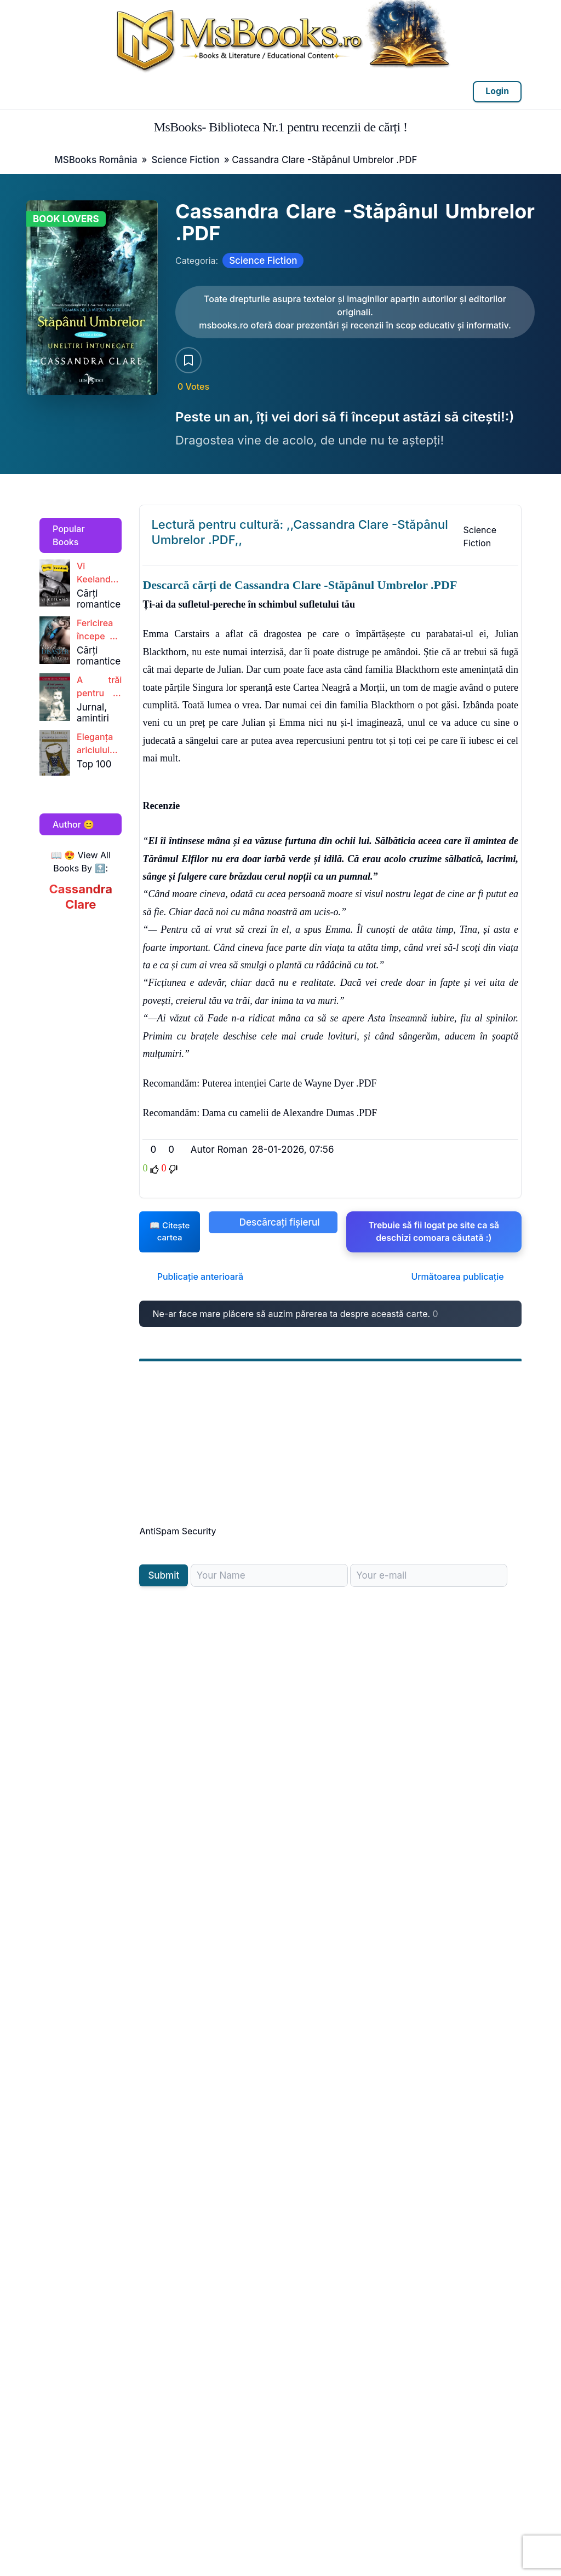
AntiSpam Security (177, 1537)
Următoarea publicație (463, 1283)
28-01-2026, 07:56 (293, 1149)
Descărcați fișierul (272, 1222)
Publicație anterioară (194, 1283)
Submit (163, 1581)
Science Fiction (185, 159)
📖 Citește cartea (169, 1234)
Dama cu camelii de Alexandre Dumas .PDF (289, 1112)
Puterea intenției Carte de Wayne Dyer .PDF (289, 1083)
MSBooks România (95, 159)
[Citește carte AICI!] (355, 312)
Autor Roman (219, 1149)
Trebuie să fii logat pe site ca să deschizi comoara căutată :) (433, 1232)
